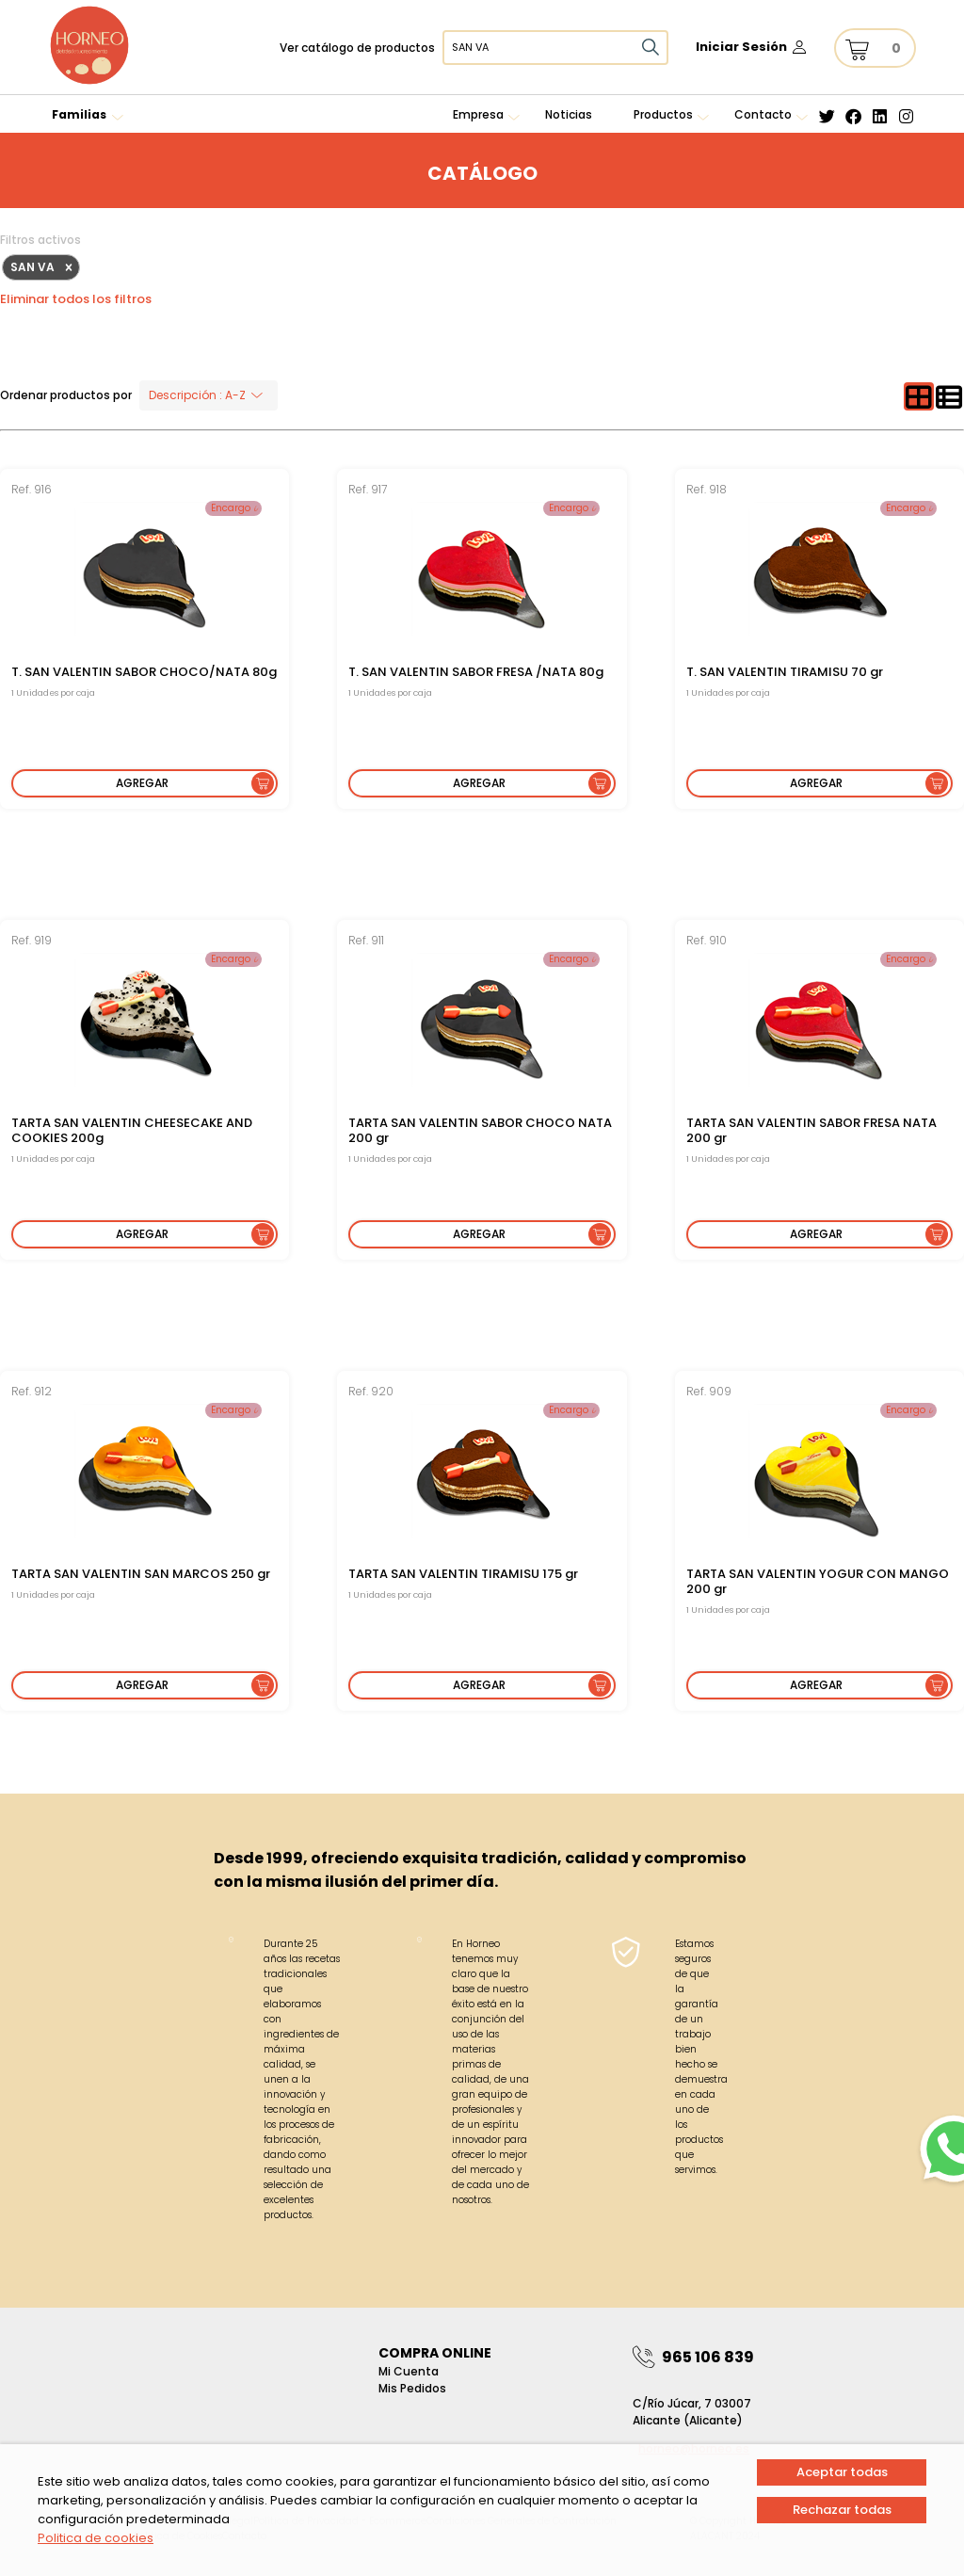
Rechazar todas (842, 2510)
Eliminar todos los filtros (76, 299)
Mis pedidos (412, 2388)
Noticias (568, 114)
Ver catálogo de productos (357, 48)
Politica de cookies (95, 2538)
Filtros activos (40, 240)
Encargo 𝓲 (233, 508)
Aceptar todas (842, 2472)
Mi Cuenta (408, 2371)
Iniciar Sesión (741, 47)
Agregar (142, 783)
